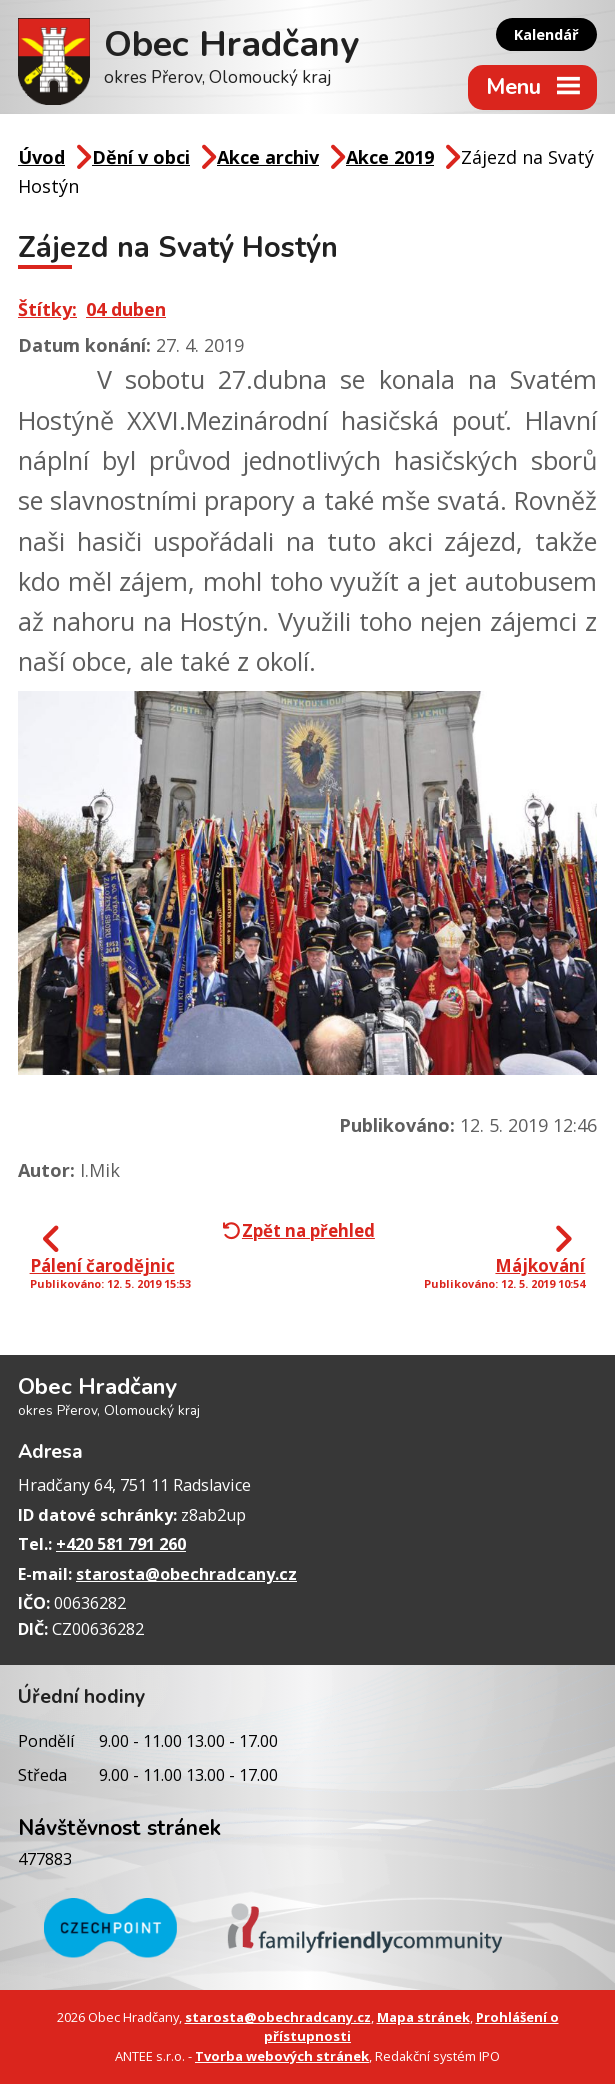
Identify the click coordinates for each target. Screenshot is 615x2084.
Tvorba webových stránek (282, 2056)
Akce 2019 (390, 157)
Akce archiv (268, 157)
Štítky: (47, 309)
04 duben (126, 309)
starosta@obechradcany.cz (186, 1574)
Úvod (41, 157)
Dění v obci (141, 157)
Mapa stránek (423, 2017)
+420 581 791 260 (121, 1544)
